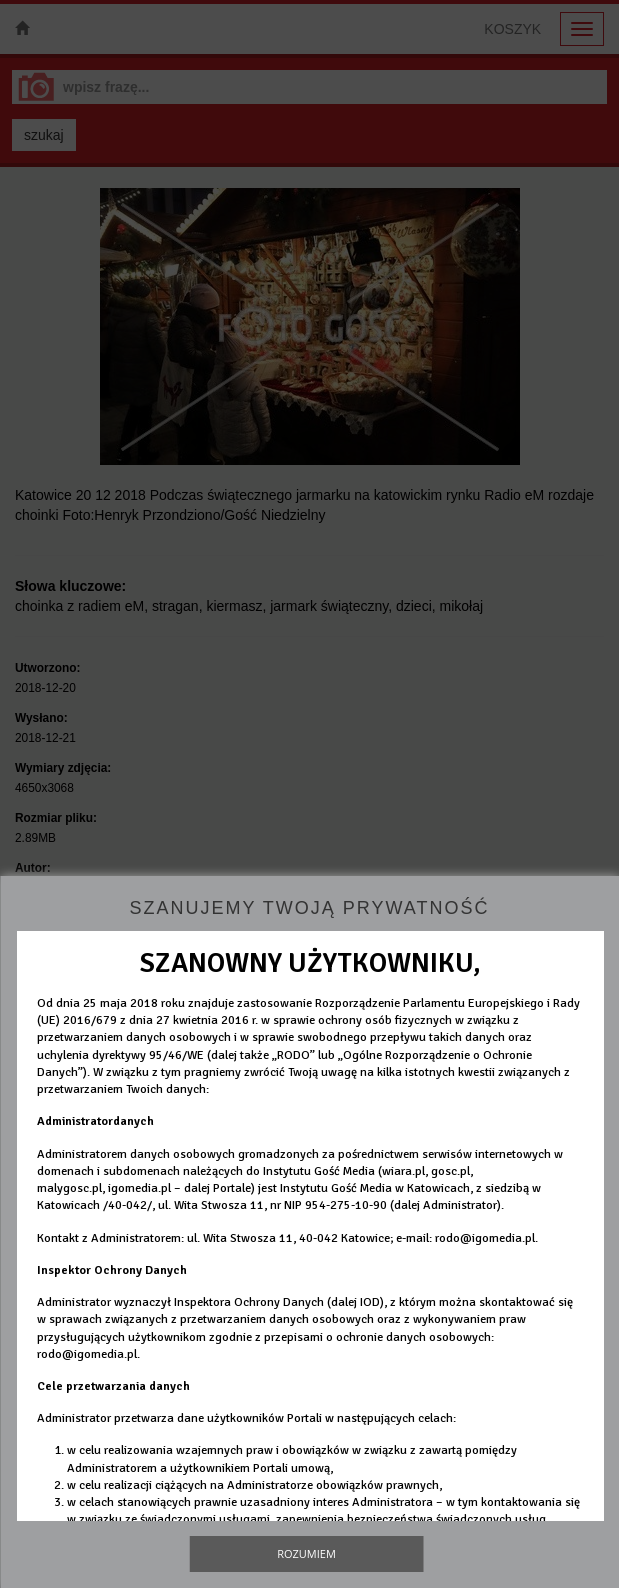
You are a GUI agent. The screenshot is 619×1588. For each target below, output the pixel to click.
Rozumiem (306, 1553)
